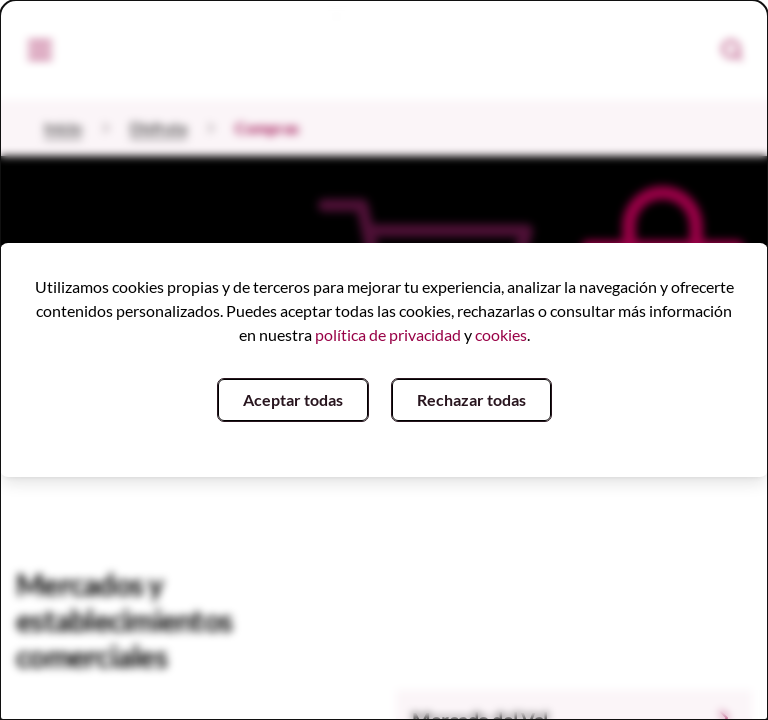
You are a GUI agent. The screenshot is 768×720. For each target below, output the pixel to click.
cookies (501, 334)
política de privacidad (388, 334)
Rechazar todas (471, 399)
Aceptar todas (293, 399)
